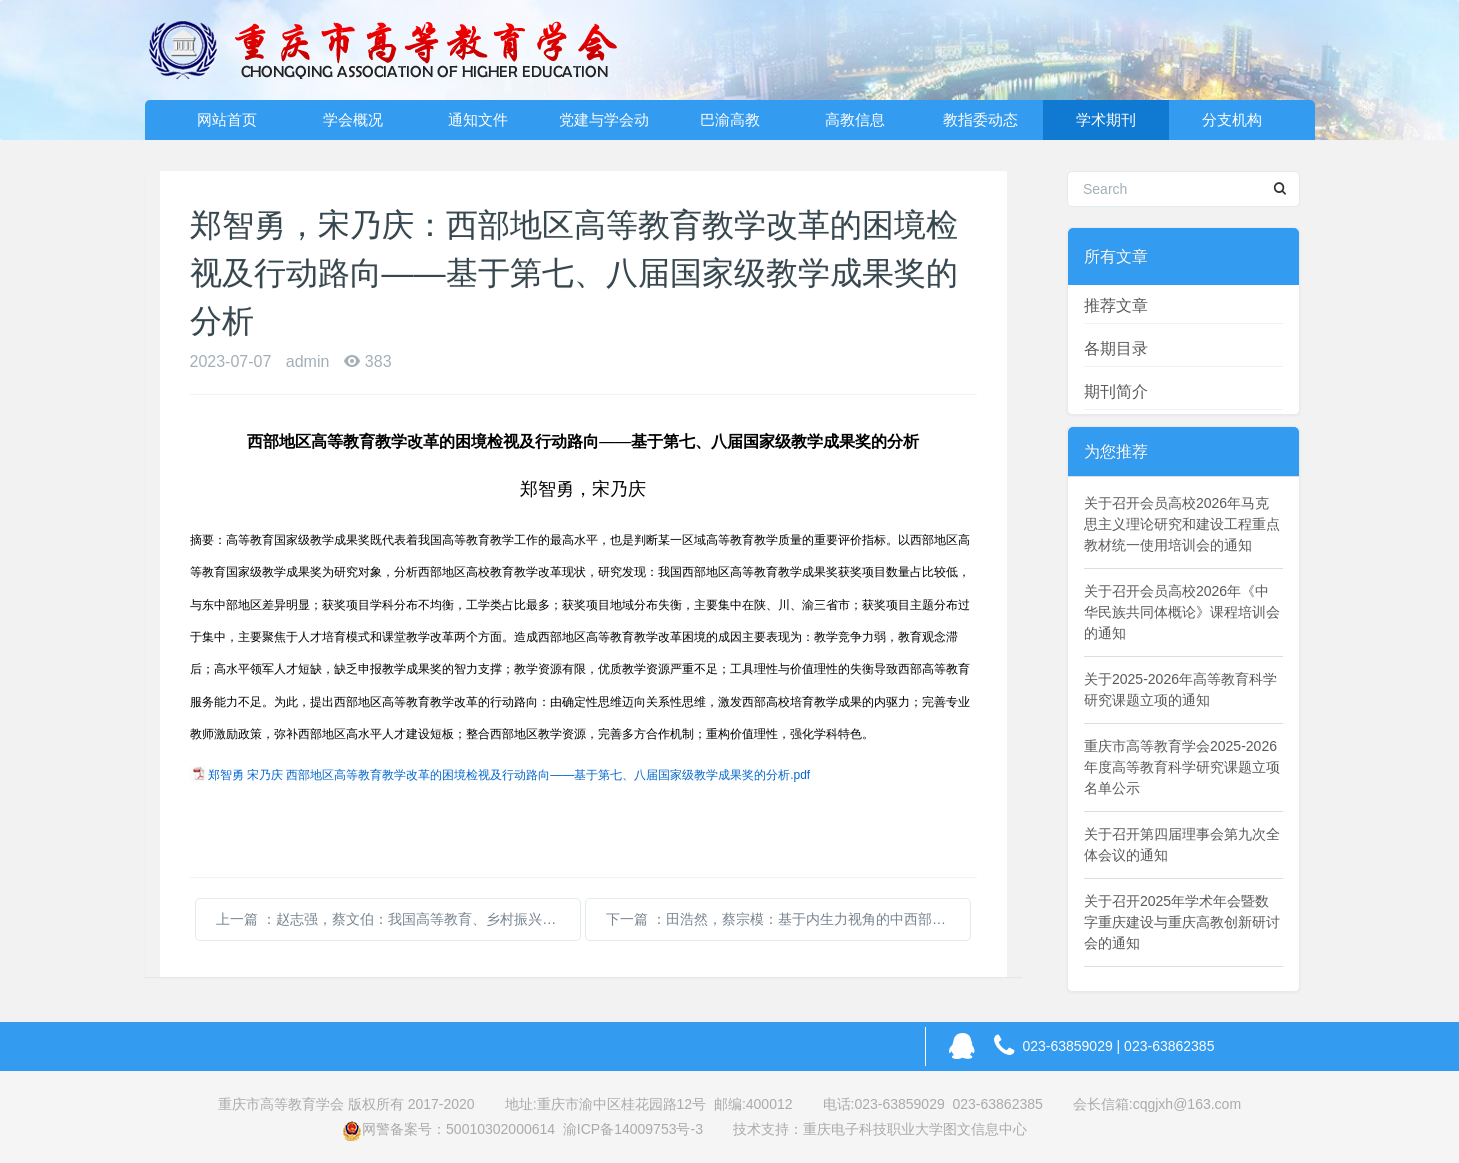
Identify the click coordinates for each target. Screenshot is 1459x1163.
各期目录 (1116, 348)
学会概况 (353, 119)
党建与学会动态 (604, 125)
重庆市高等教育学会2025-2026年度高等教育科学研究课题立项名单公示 (1182, 767)
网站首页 (227, 119)
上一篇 (398, 919)
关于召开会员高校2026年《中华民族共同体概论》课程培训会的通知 (1182, 612)
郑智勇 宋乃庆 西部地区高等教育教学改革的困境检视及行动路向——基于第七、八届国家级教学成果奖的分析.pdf (509, 775)
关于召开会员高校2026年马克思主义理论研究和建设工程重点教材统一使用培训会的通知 (1182, 524)
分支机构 (1232, 119)
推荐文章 (1116, 305)
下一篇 (788, 919)
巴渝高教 (730, 119)
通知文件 (478, 119)
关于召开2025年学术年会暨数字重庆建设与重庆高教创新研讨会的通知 (1182, 922)
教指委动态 (980, 119)
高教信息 (855, 119)
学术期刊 (1106, 119)
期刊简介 (1116, 391)
